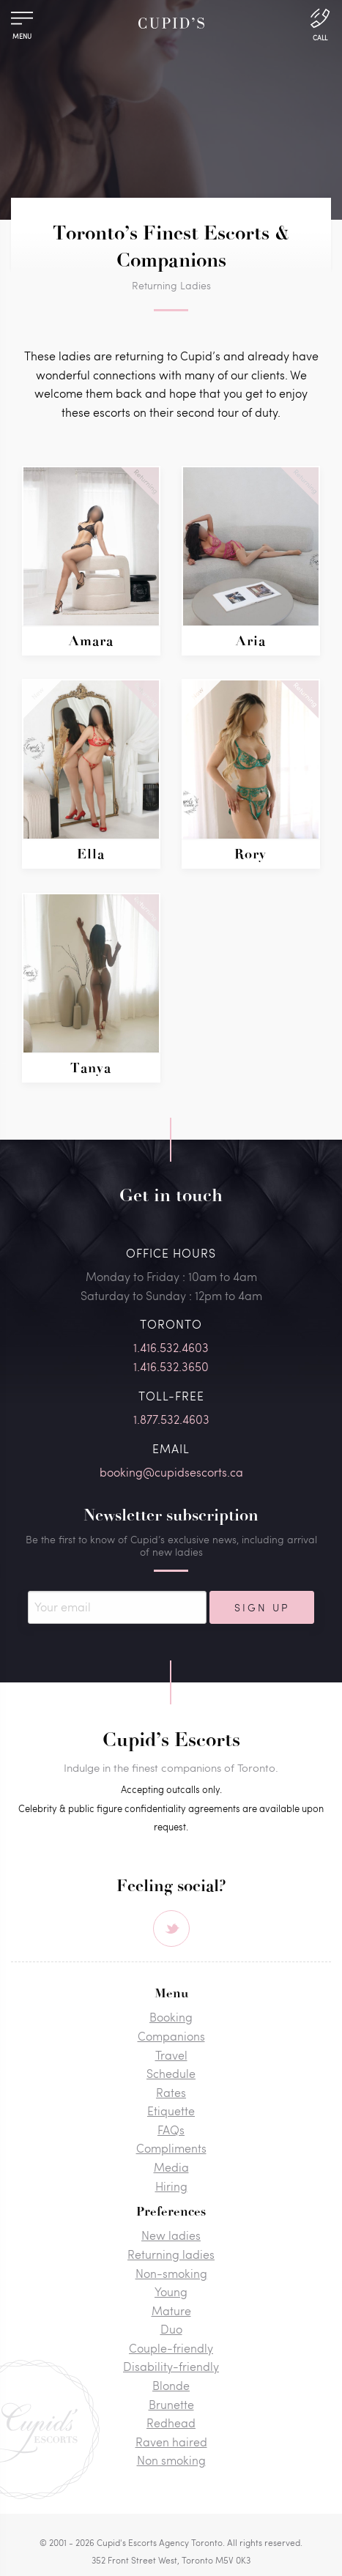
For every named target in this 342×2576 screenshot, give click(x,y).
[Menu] (22, 21)
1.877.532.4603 (171, 1419)
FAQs (171, 2129)
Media (171, 2167)
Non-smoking (171, 2273)
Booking (171, 2016)
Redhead (171, 2422)
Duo (171, 2328)
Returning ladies (171, 2254)
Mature (171, 2310)
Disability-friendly (171, 2366)
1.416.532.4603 (171, 1347)
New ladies (171, 2235)
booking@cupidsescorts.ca (171, 1472)
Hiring (171, 2186)
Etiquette (171, 2110)
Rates (171, 2092)
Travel (171, 2055)
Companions (171, 2036)
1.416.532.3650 (171, 1366)
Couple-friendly (171, 2348)
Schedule (171, 2073)
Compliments (171, 2148)
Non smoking (171, 2460)
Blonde (171, 2385)
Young (171, 2291)
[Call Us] (320, 23)
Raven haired (171, 2441)
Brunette (171, 2404)
